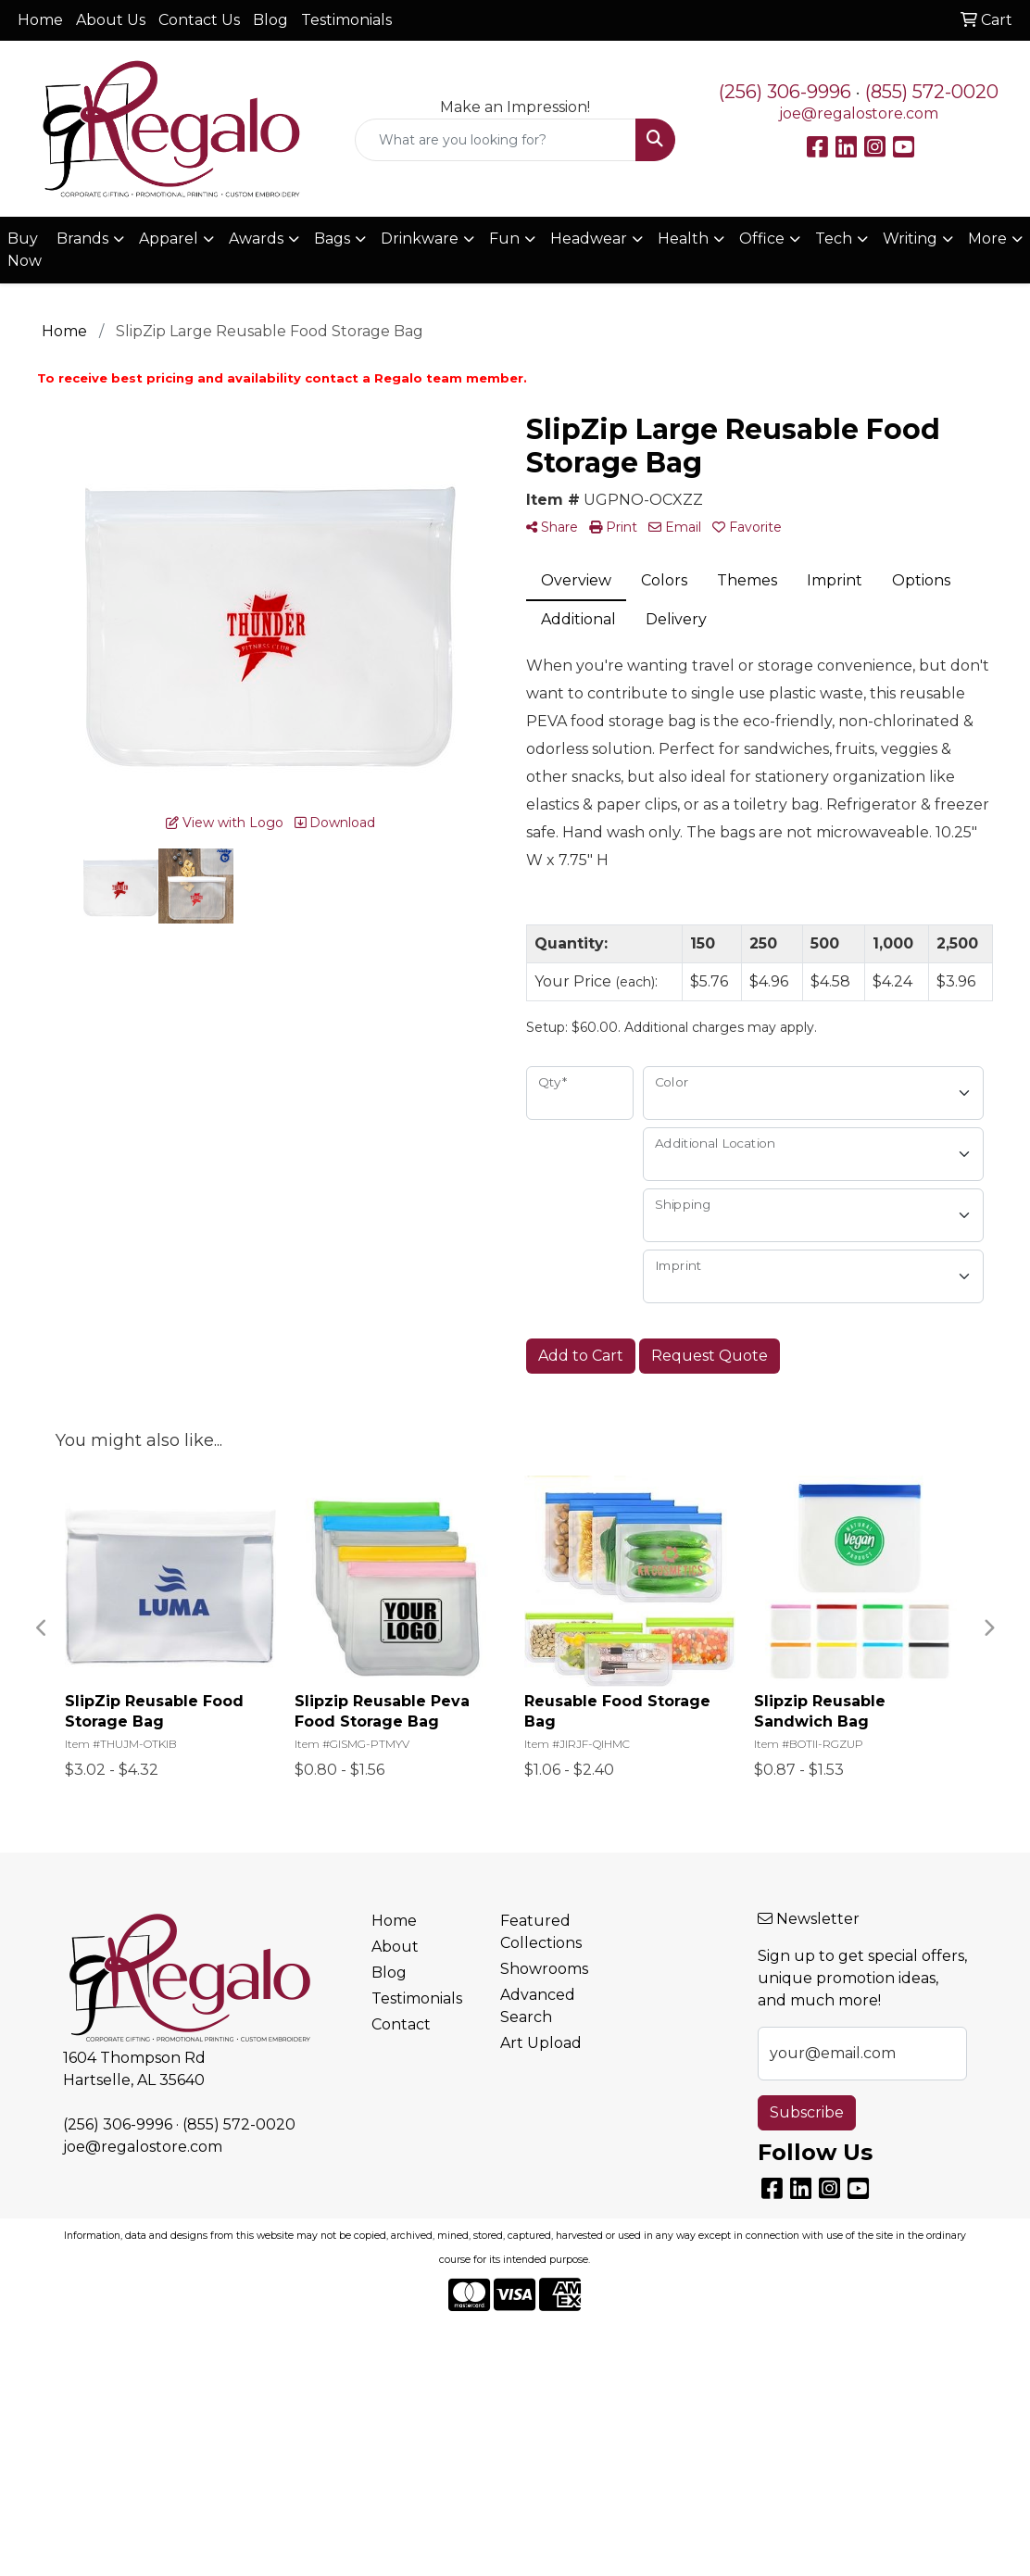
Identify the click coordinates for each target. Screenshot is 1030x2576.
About (395, 1946)
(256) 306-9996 (785, 92)
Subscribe (807, 2112)
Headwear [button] (588, 238)
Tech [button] (833, 238)
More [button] (987, 238)
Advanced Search (537, 2006)
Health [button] (683, 238)
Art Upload (541, 2043)
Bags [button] (332, 238)
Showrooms (544, 1969)
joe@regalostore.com (858, 113)
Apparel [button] (168, 238)
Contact (401, 2024)
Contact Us (199, 20)
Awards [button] (256, 238)
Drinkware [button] (419, 238)
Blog (270, 20)
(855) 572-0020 (932, 92)
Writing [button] (910, 238)
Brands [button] (82, 238)
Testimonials (346, 20)
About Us (110, 20)
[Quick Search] (496, 140)
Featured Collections (541, 1932)
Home (40, 20)
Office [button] (762, 238)
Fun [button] (504, 238)
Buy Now (24, 250)
